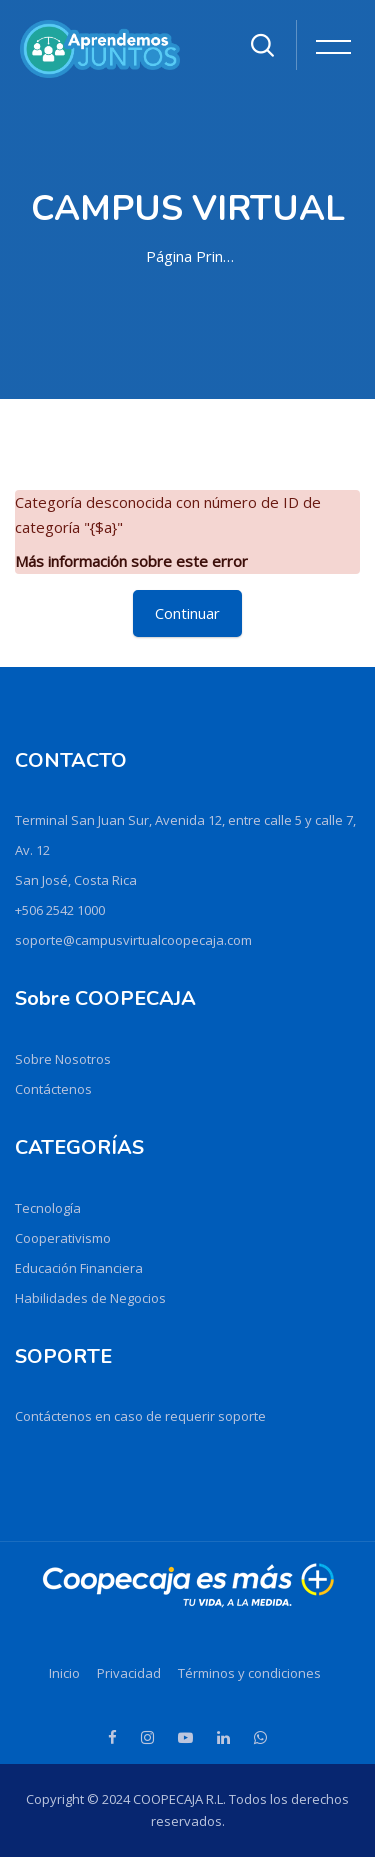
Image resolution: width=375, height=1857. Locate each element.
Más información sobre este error (131, 561)
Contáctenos (53, 1089)
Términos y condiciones (249, 1673)
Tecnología (48, 1208)
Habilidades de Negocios (90, 1298)
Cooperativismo (63, 1238)
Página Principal (192, 256)
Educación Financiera (79, 1268)
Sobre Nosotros (63, 1059)
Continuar (187, 613)
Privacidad (129, 1673)
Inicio (64, 1673)
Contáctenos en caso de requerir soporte (140, 1416)
